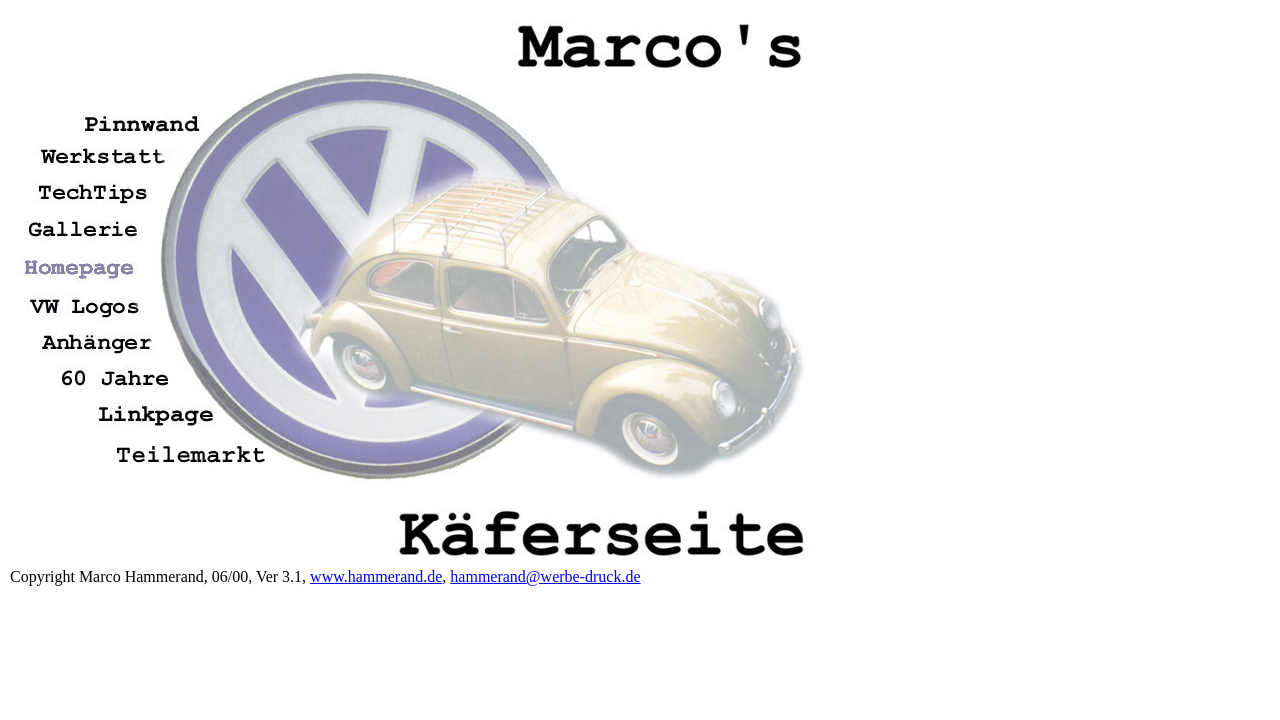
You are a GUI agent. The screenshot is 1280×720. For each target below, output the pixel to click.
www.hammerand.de (376, 576)
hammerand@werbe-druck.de (545, 576)
